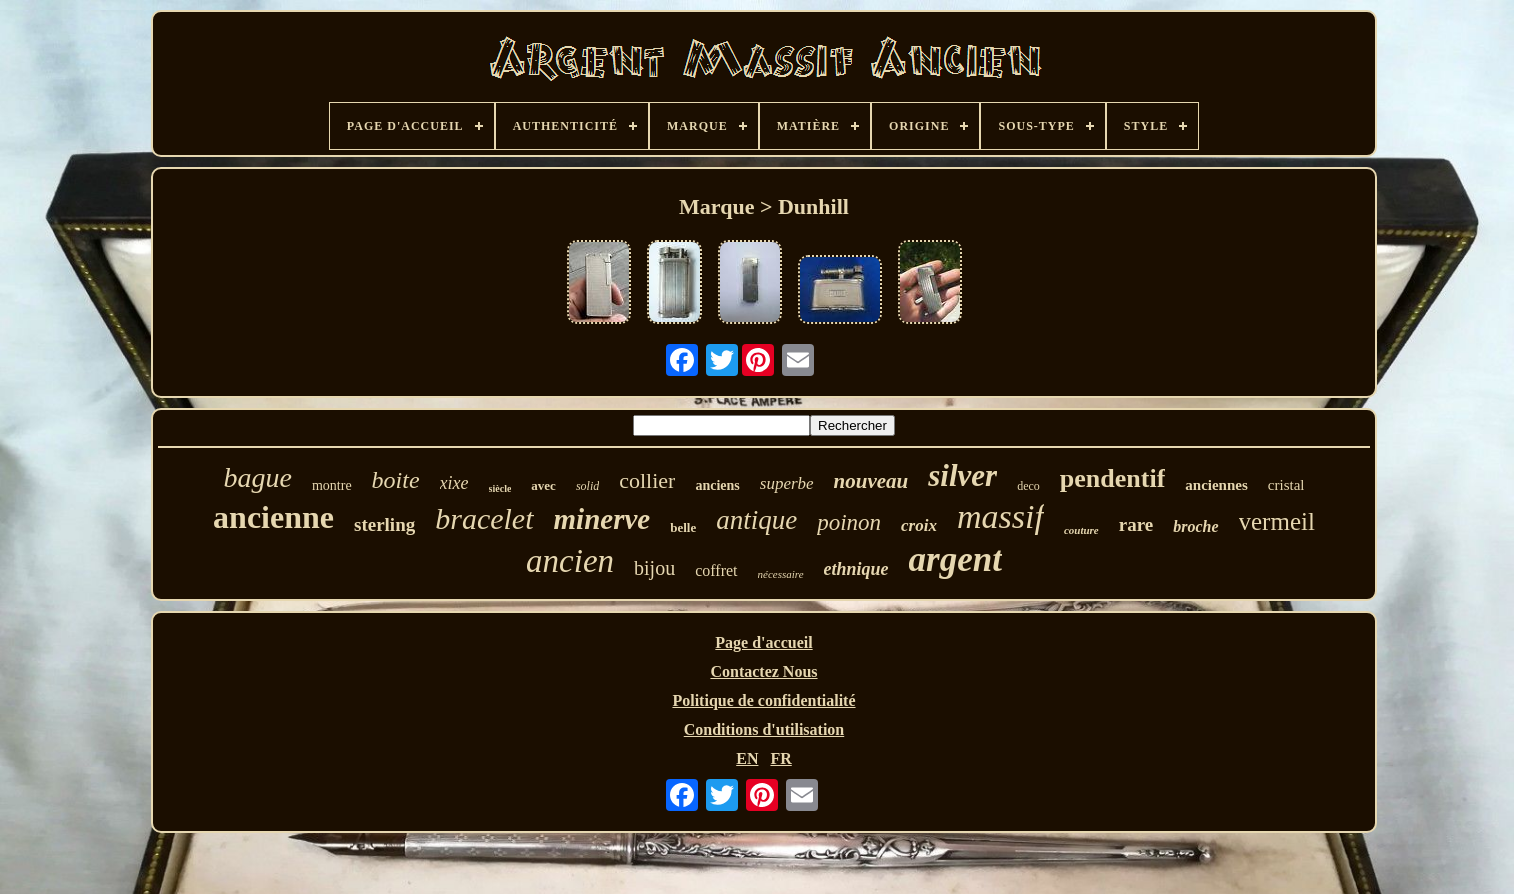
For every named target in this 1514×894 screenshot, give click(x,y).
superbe (787, 483)
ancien (570, 561)
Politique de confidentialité (763, 700)
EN (747, 758)
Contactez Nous (763, 671)
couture (1081, 530)
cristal (1286, 485)
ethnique (856, 569)
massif (1000, 516)
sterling (384, 524)
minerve (602, 519)
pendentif (1112, 478)
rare (1136, 524)
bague (258, 477)
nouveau (871, 481)
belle (683, 527)
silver (962, 475)
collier (647, 480)
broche (1195, 526)
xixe (454, 483)
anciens (717, 485)
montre (332, 485)
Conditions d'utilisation (764, 729)
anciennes (1216, 485)
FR (780, 758)
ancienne (273, 517)
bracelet (484, 518)
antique (756, 520)
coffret (716, 570)
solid (587, 486)
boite (396, 480)
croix (919, 525)
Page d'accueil (763, 642)
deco (1028, 486)
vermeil (1277, 521)
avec (543, 485)
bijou (654, 568)
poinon (849, 522)
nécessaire (781, 574)
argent (955, 559)
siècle (500, 488)
